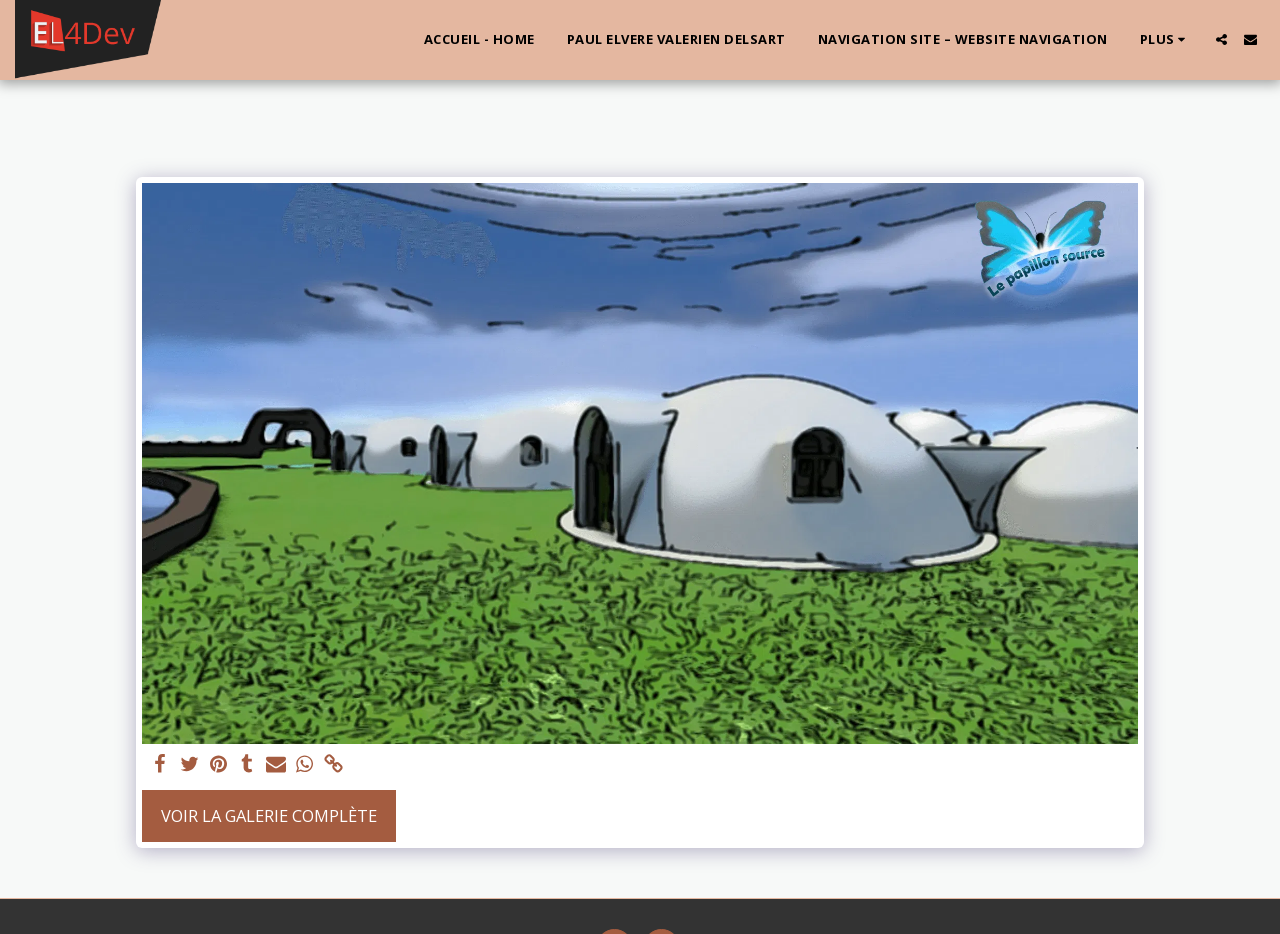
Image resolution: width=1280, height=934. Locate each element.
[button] (1221, 39)
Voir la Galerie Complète (269, 815)
